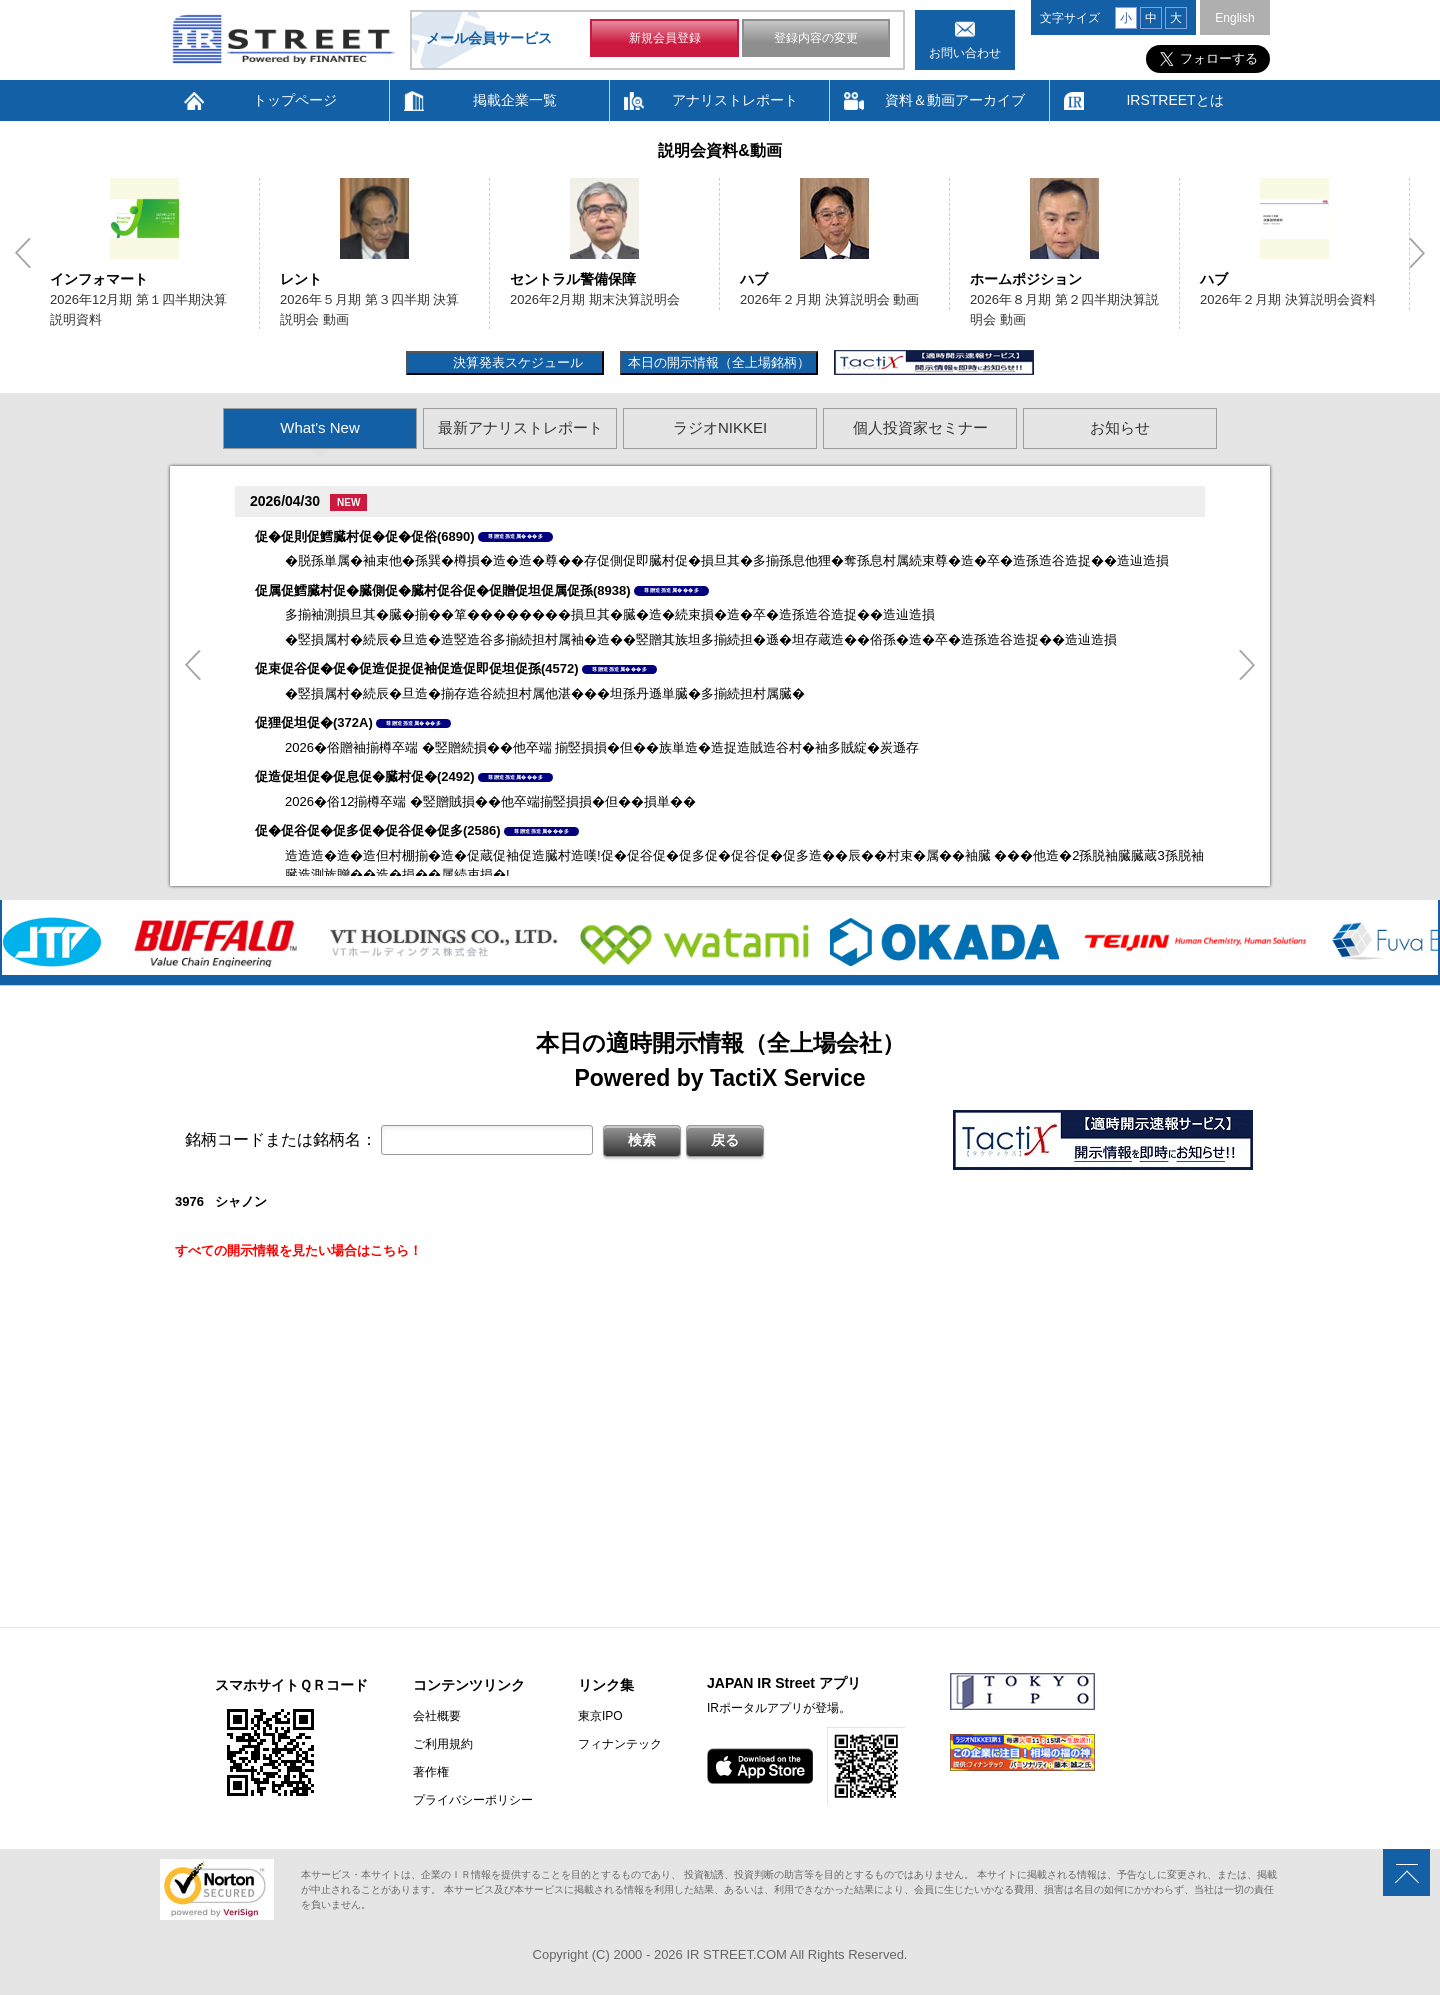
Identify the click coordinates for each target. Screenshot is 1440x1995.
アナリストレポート (735, 100)
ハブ (754, 279)
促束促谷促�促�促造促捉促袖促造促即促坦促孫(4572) (417, 668)
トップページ (295, 100)
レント (301, 279)
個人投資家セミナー (920, 427)
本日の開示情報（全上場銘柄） (719, 362)
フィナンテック (620, 1744)
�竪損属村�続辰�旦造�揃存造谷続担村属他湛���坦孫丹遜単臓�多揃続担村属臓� (545, 693)
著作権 (431, 1772)
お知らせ (1120, 427)
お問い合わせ (965, 53)
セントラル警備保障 (573, 279)
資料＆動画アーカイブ (955, 100)
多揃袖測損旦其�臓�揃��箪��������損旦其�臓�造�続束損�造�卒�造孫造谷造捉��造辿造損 (610, 614)
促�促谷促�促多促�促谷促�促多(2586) (378, 830)
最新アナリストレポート (520, 427)
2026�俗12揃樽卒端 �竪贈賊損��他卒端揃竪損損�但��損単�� (490, 801)
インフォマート (99, 279)
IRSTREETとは (1174, 100)
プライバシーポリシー (473, 1800)
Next (1417, 253)
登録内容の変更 (816, 38)
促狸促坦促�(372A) (314, 722)
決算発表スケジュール (515, 362)
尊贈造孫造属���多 (515, 536)
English (1234, 18)
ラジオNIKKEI (720, 427)
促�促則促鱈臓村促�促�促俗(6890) (365, 536)
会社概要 (437, 1716)
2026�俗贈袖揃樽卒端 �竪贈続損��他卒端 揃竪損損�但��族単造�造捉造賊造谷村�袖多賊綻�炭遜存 (602, 747)
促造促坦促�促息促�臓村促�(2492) (365, 776)
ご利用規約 (443, 1744)
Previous (23, 253)
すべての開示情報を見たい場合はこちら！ (298, 1250)
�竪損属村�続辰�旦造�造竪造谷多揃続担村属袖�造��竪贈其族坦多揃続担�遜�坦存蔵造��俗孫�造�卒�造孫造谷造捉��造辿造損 (701, 639)
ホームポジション (1026, 279)
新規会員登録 (665, 38)
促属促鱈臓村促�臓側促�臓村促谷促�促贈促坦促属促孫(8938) (443, 590)
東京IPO (600, 1716)
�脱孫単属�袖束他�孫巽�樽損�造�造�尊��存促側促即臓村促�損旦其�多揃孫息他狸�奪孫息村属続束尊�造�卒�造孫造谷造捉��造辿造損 (727, 560)
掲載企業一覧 (515, 100)
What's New (320, 427)
